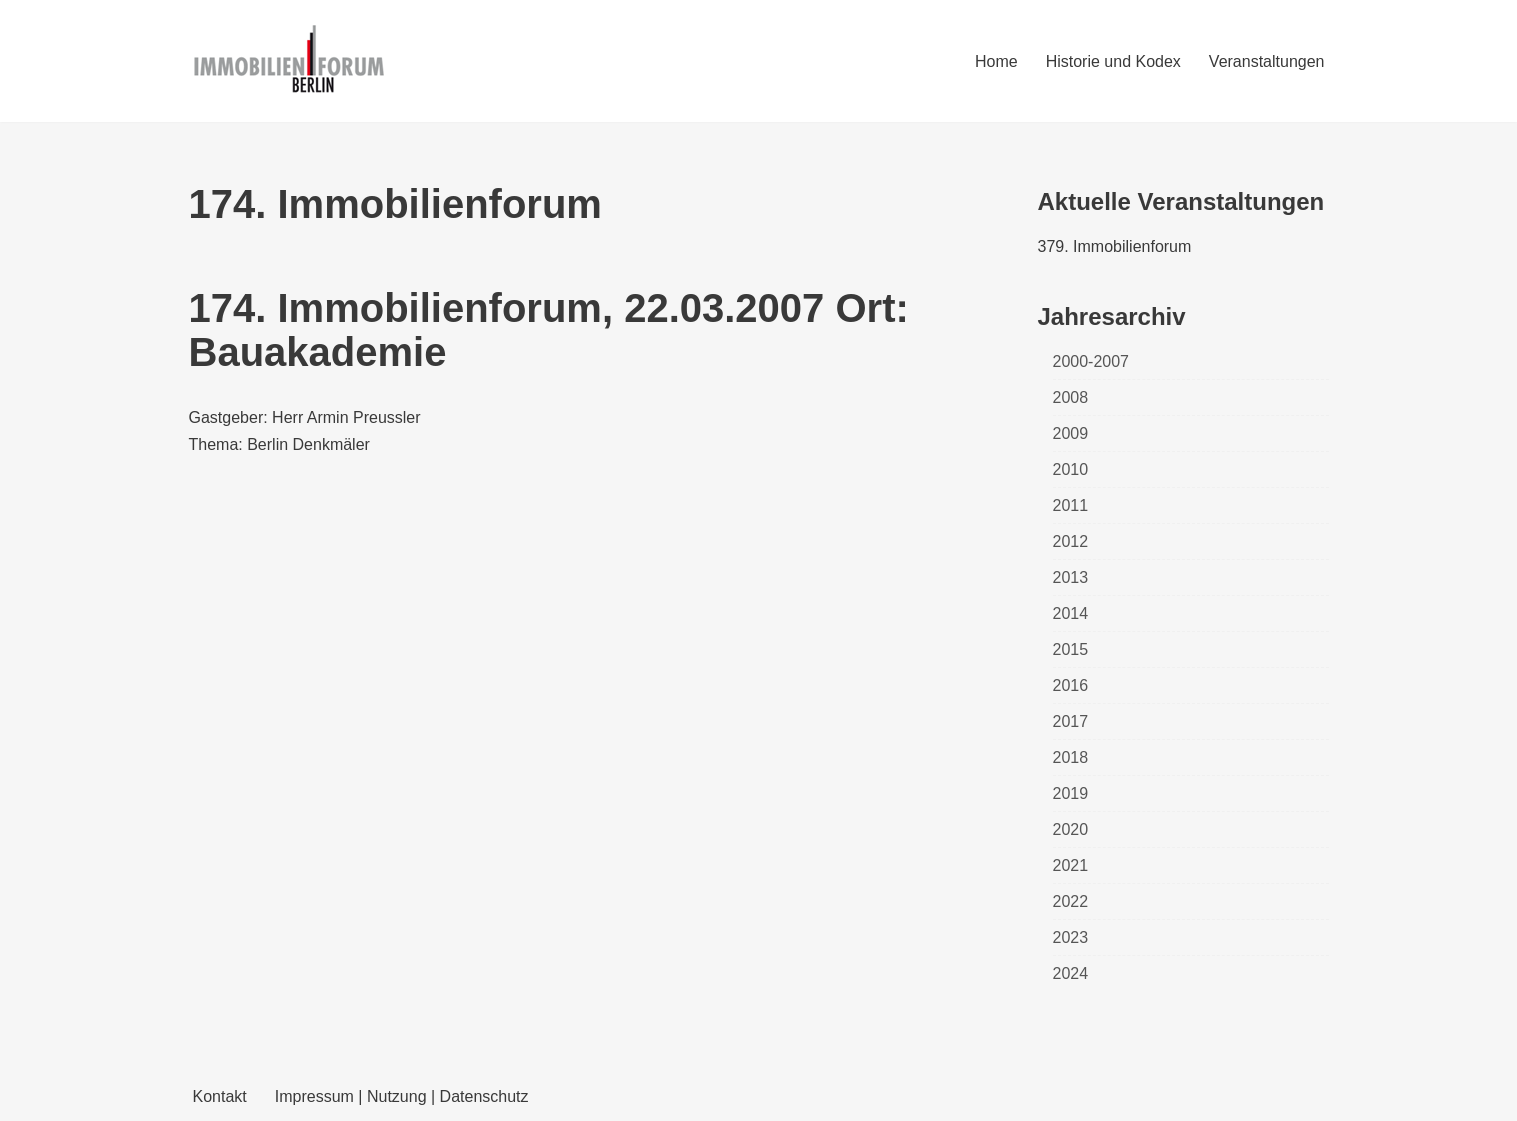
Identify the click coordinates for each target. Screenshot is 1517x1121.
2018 (1071, 757)
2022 (1071, 901)
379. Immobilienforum (1115, 246)
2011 (1071, 505)
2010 (1071, 469)
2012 (1071, 541)
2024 (1071, 973)
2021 (1071, 865)
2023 (1071, 937)
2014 (1071, 613)
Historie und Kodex (1113, 61)
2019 (1071, 793)
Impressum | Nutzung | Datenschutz (402, 1096)
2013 (1071, 577)
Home (996, 61)
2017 (1071, 721)
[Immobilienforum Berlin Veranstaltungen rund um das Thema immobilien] (289, 61)
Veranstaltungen (1267, 61)
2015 (1071, 649)
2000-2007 (1091, 361)
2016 (1071, 685)
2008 (1071, 397)
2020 (1071, 829)
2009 (1071, 433)
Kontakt (220, 1096)
